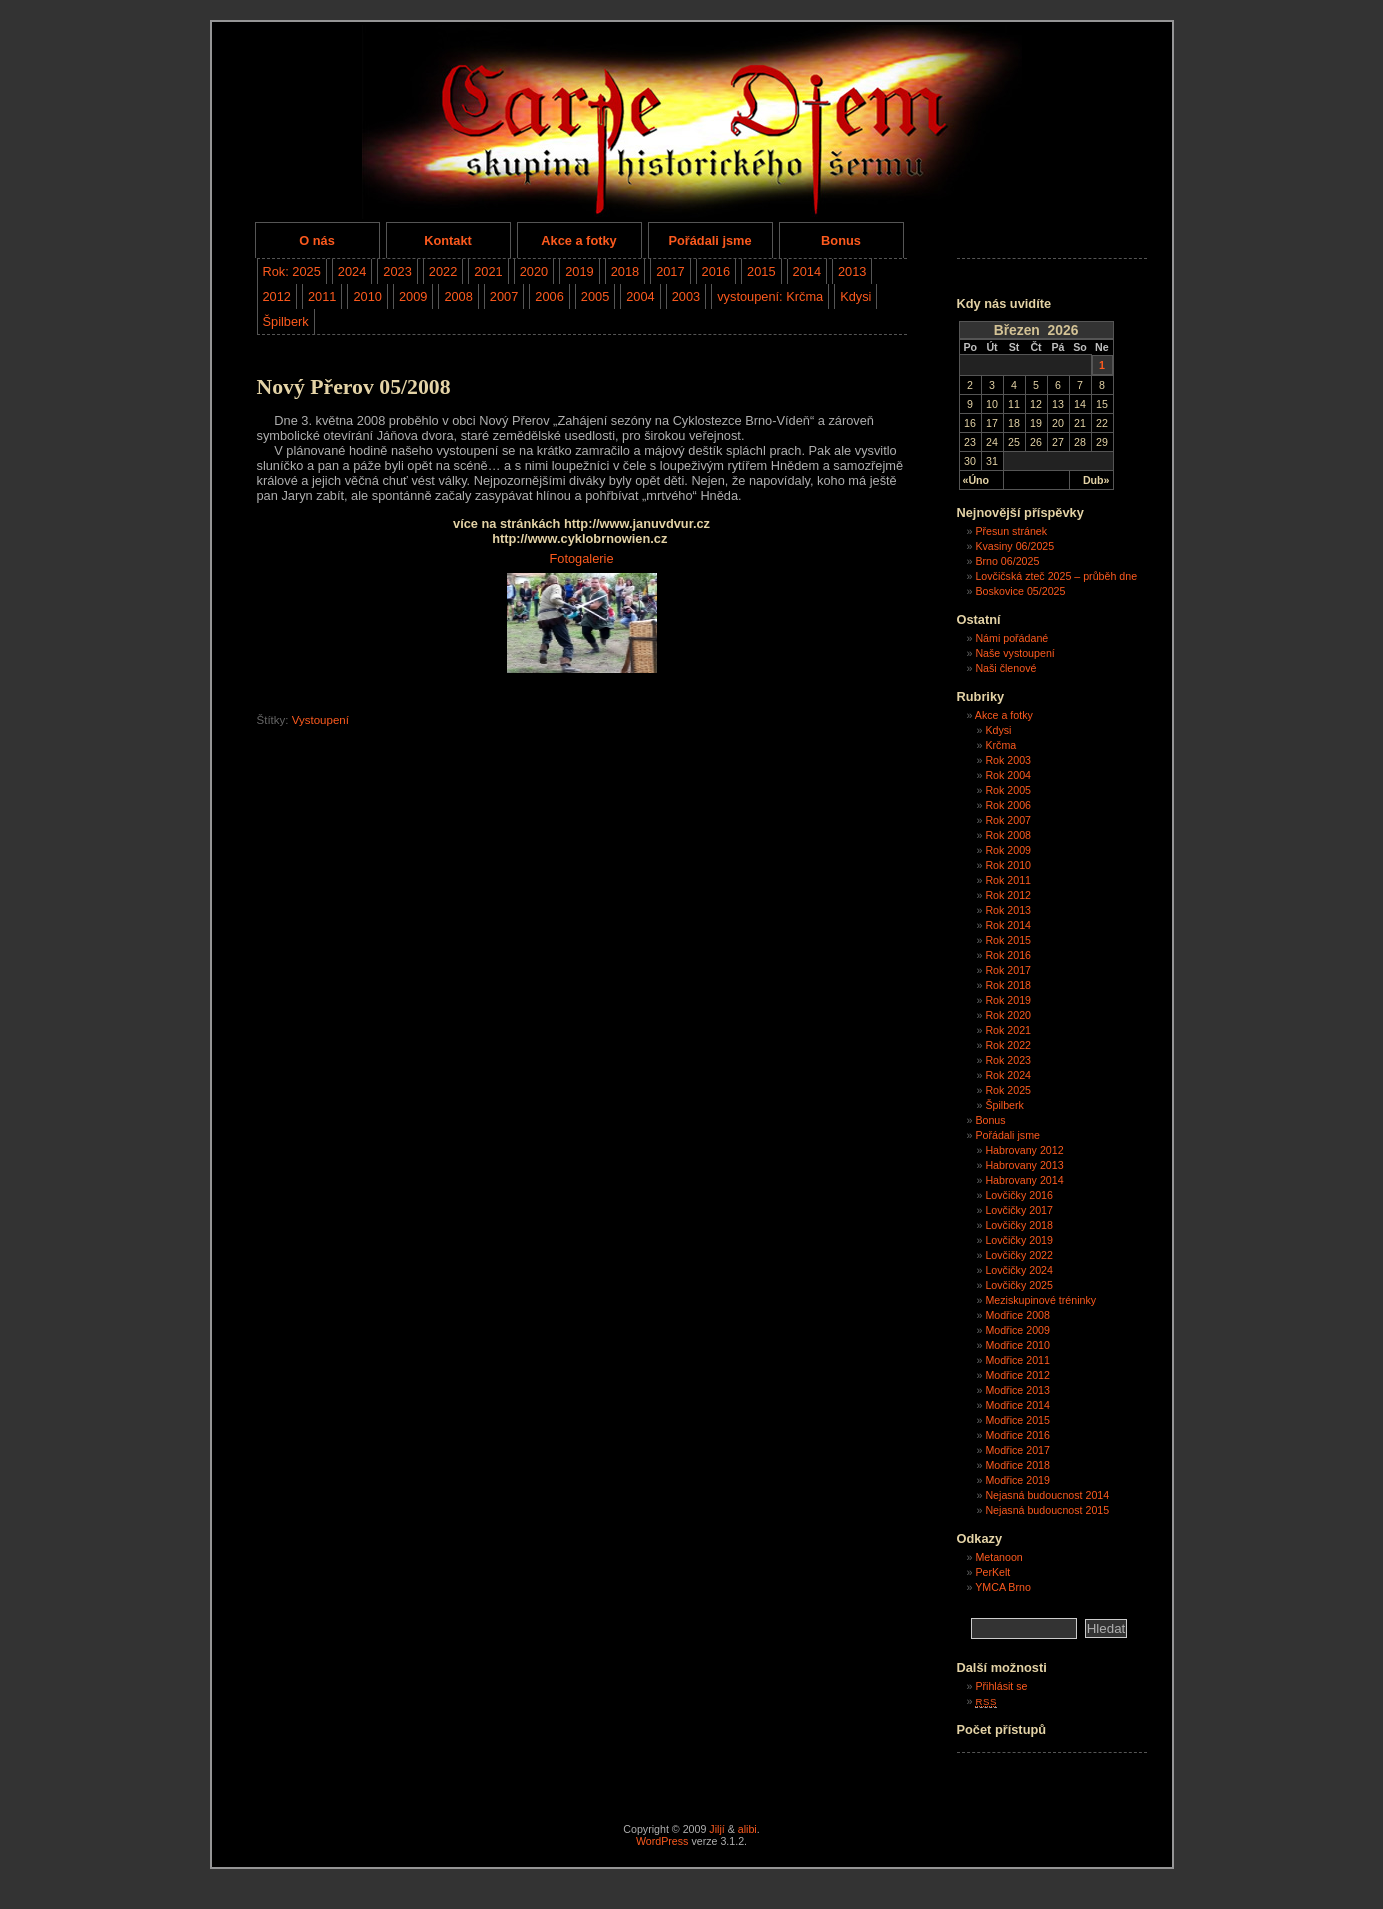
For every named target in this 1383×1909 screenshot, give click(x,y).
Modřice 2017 (1017, 1450)
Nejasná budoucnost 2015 (1047, 1510)
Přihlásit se (1001, 1686)
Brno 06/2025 (1007, 561)
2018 (625, 271)
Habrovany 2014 (1024, 1180)
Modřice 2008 (1017, 1315)
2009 (413, 296)
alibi (747, 1829)
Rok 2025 (1008, 1090)
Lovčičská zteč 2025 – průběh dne (1056, 576)
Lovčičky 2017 (1019, 1210)
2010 (367, 296)
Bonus (841, 240)
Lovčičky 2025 (1019, 1285)
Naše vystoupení (1014, 653)
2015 (761, 271)
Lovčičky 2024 (1019, 1270)
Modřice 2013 (1017, 1390)
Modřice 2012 (1017, 1375)
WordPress (662, 1841)
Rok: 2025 (292, 271)
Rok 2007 (1008, 820)
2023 (397, 271)
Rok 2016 (1008, 955)
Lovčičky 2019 (1019, 1240)
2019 (579, 271)
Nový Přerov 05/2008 (354, 387)
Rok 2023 (1008, 1060)
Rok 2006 (1008, 805)
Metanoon (998, 1557)
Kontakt (448, 240)
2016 (716, 271)
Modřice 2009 (1017, 1330)
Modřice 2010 (1017, 1345)
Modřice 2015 (1017, 1420)
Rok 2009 (1008, 850)
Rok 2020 (1008, 1015)
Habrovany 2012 (1024, 1150)
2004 (640, 296)
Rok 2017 (1008, 970)
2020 (534, 271)
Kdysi (855, 296)
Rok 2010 (1008, 865)
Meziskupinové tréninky (1040, 1300)
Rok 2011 (1008, 880)
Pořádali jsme (709, 240)
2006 (549, 296)
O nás (317, 240)
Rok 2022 (1008, 1045)
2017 (670, 271)
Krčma (1000, 745)
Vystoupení (320, 720)
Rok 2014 (1008, 925)
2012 (277, 296)
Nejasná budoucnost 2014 (1047, 1495)
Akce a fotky (578, 240)
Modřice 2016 (1017, 1435)
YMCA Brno (1003, 1587)
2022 (443, 271)
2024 (352, 271)
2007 (504, 296)
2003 (686, 296)
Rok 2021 (1008, 1030)
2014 (807, 271)
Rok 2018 (1008, 985)
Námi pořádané (1011, 638)
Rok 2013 (1008, 910)
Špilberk (286, 321)
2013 (852, 271)
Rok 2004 (1008, 775)
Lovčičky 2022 (1019, 1255)
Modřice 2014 (1017, 1405)
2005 (595, 296)
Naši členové (1005, 668)
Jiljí (716, 1829)
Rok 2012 (1008, 895)
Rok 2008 (1008, 835)
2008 (458, 296)
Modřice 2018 (1017, 1465)
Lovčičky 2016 (1019, 1195)
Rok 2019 (1008, 1000)
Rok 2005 (1008, 790)
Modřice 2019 (1017, 1480)
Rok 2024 (1008, 1075)
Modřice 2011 (1017, 1360)
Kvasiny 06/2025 (1014, 546)
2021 (488, 271)
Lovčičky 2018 (1019, 1225)
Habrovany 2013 (1024, 1165)
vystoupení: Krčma (770, 296)
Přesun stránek (1011, 531)
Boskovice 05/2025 (1020, 591)
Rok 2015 (1008, 940)
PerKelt (992, 1572)
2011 (322, 296)
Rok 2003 (1008, 760)
